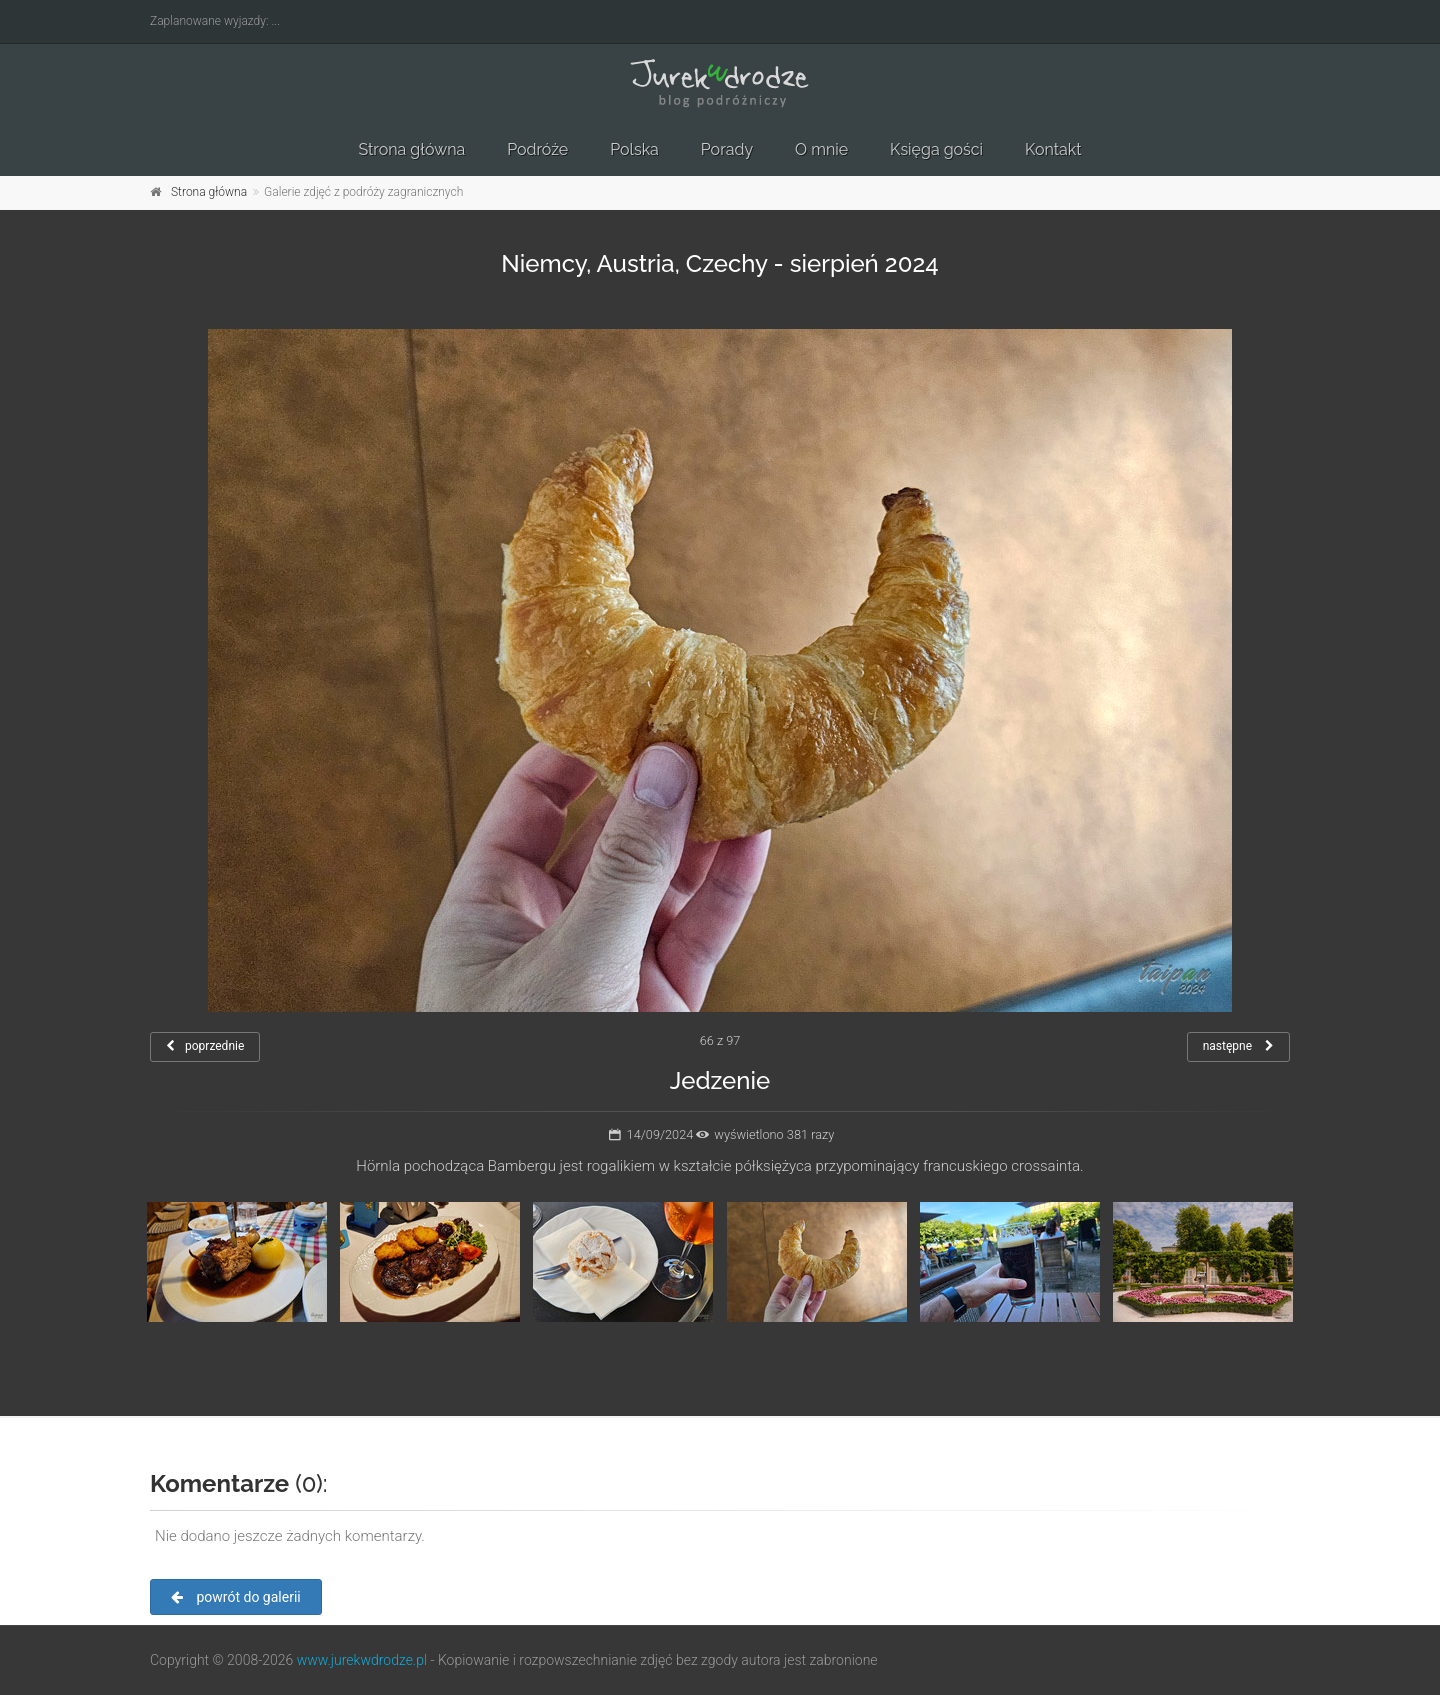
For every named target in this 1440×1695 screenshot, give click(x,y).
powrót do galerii (236, 1597)
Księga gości (936, 149)
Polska (634, 149)
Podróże (537, 149)
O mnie (821, 149)
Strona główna (411, 149)
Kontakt (1053, 149)
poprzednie (205, 1046)
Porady (727, 149)
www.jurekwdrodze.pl (362, 1660)
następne (1238, 1046)
